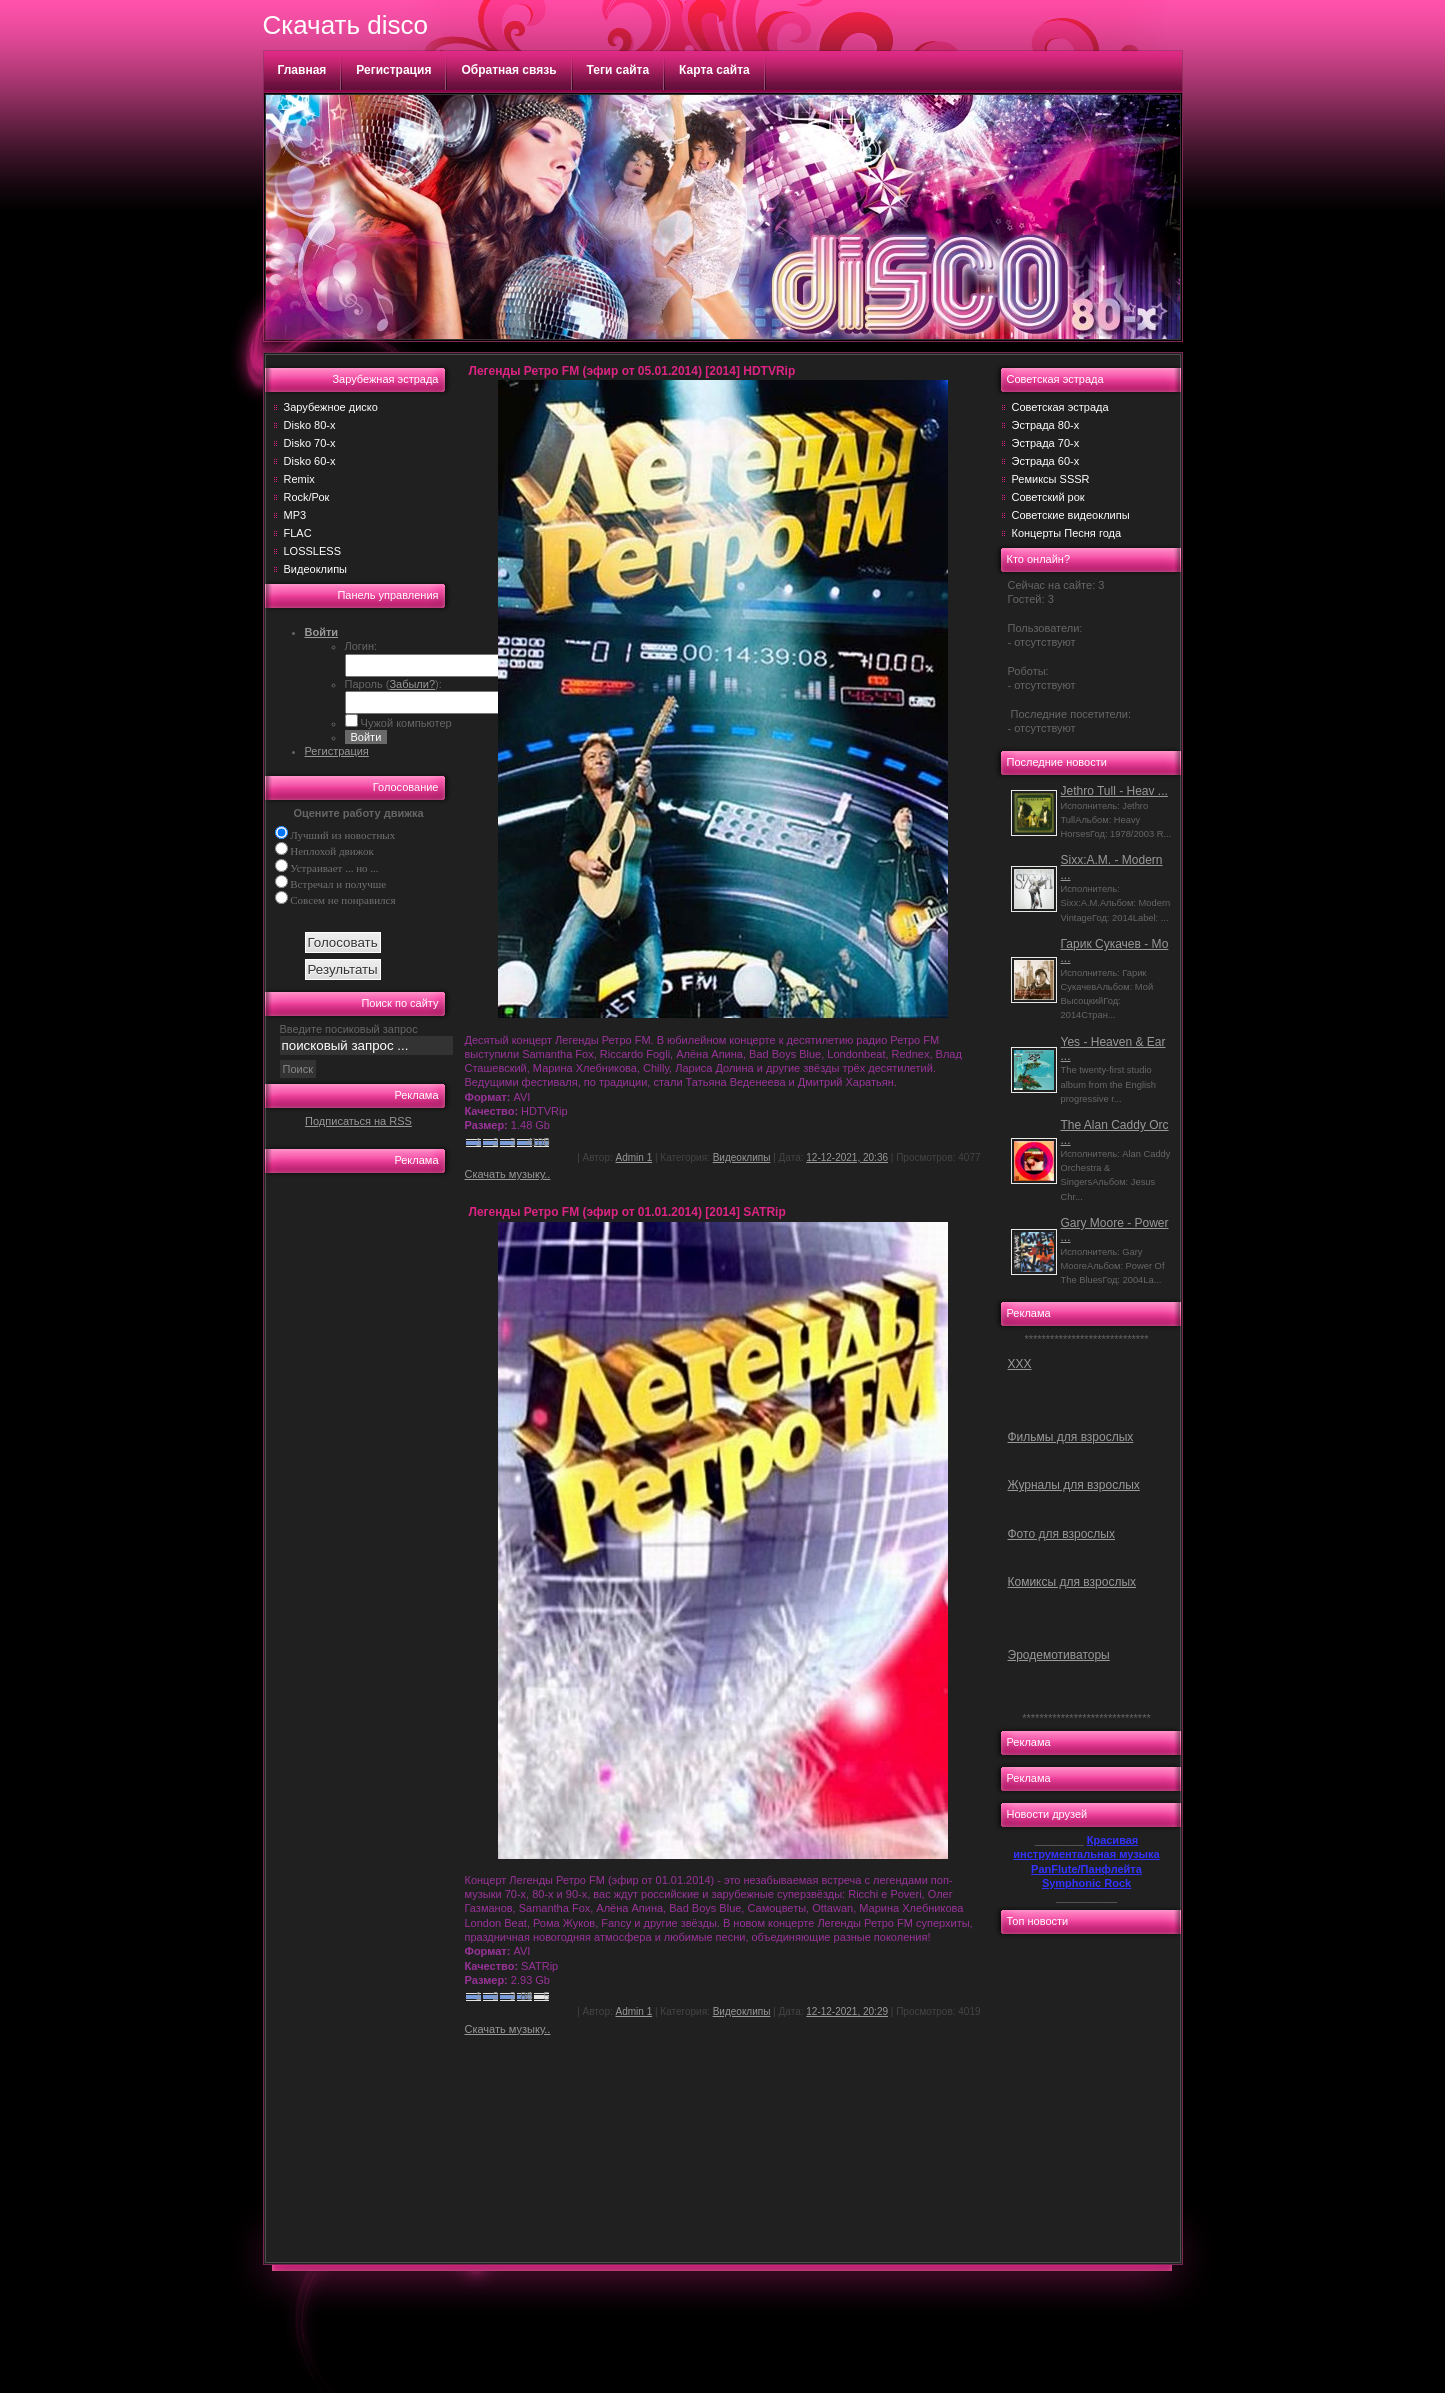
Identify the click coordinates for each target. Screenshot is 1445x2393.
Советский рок (1048, 497)
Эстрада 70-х (1046, 443)
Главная (302, 70)
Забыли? (412, 684)
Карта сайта (714, 70)
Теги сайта (618, 70)
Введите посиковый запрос (349, 1029)
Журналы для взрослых (1074, 1485)
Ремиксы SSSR (1051, 479)
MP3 (295, 515)
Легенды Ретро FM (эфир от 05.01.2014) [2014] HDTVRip (632, 371)
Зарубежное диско (331, 407)
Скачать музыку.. (508, 1174)
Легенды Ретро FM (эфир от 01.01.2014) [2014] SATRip (627, 1212)
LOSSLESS (312, 551)
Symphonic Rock (1086, 1883)
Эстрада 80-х (1046, 425)
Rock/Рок (307, 497)
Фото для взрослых (1061, 1534)
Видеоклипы (316, 569)
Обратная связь (508, 70)
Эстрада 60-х (1046, 461)
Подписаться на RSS (358, 1121)
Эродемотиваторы (1059, 1655)
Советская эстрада (1060, 407)
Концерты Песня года (1067, 533)
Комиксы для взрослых (1072, 1582)
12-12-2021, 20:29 (847, 2011)
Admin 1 (634, 1157)
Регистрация (393, 70)
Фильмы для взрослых (1071, 1437)
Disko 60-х (310, 461)
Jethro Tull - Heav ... (1114, 791)
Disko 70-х (310, 443)
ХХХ (1020, 1364)
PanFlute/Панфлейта (1086, 1869)
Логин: (361, 646)
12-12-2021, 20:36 (847, 1157)
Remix (299, 479)
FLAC (298, 533)
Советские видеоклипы (1071, 515)
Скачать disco (345, 25)
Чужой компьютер (405, 723)
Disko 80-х (310, 425)
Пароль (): (393, 684)
